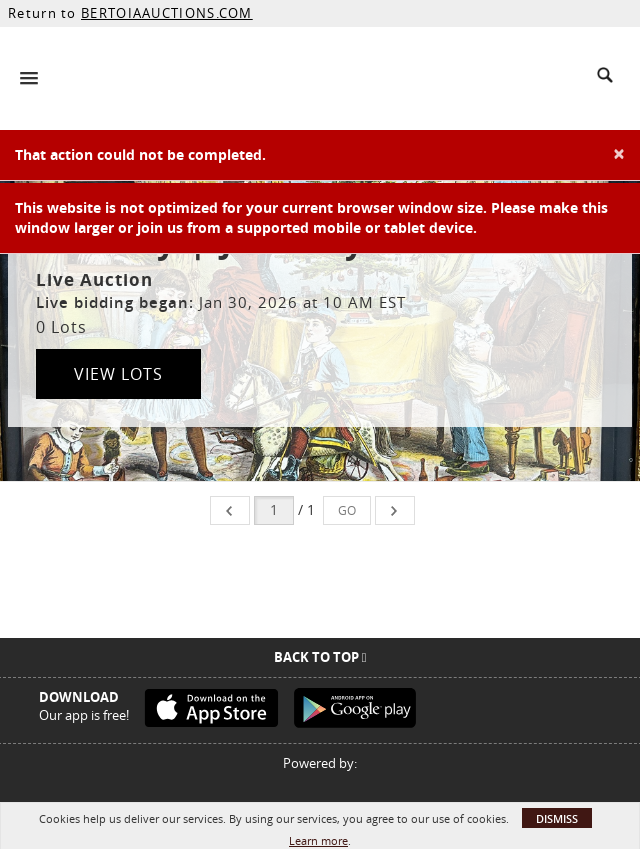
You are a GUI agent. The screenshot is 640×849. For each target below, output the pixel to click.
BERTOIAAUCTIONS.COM (167, 13)
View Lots (118, 374)
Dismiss (557, 818)
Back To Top (320, 657)
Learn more (318, 840)
